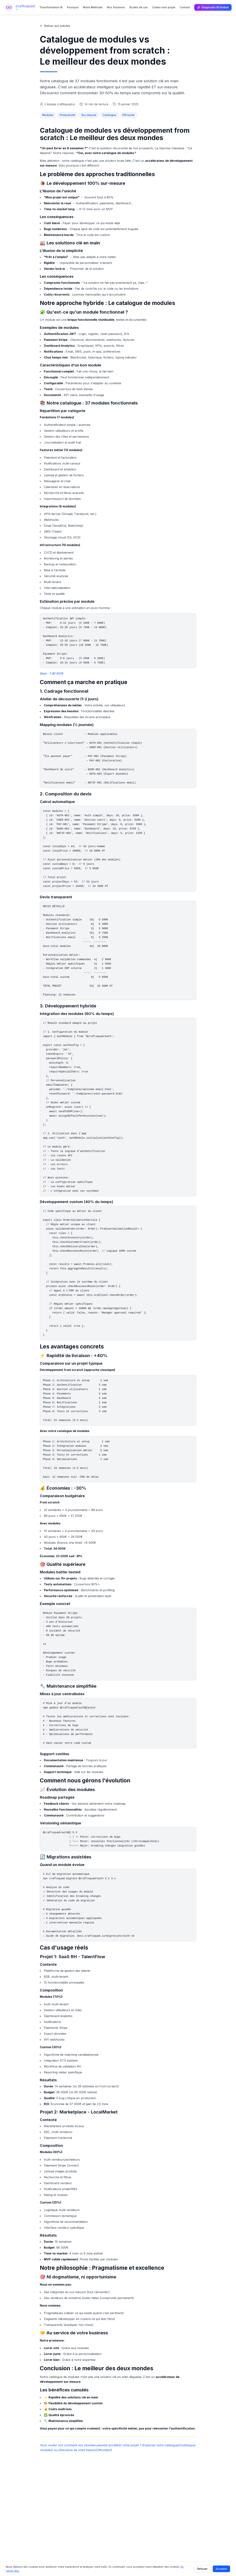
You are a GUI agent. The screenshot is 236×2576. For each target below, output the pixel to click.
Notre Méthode (93, 7)
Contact (185, 7)
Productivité (67, 114)
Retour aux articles (55, 26)
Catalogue (109, 114)
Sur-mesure (88, 114)
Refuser (202, 2568)
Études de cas (138, 7)
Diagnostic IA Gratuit (213, 7)
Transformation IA (51, 7)
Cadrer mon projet (163, 7)
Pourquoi (73, 7)
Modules (47, 114)
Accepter (221, 2568)
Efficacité (128, 114)
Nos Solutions (116, 7)
